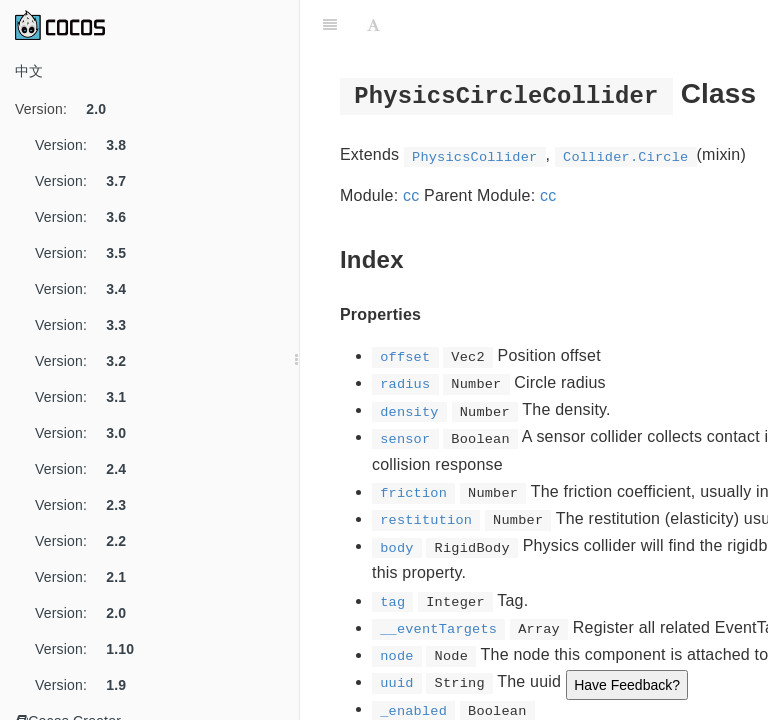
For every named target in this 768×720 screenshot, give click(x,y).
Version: (68, 109)
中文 (29, 71)
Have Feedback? (627, 685)
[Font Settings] (373, 25)
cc (411, 195)
